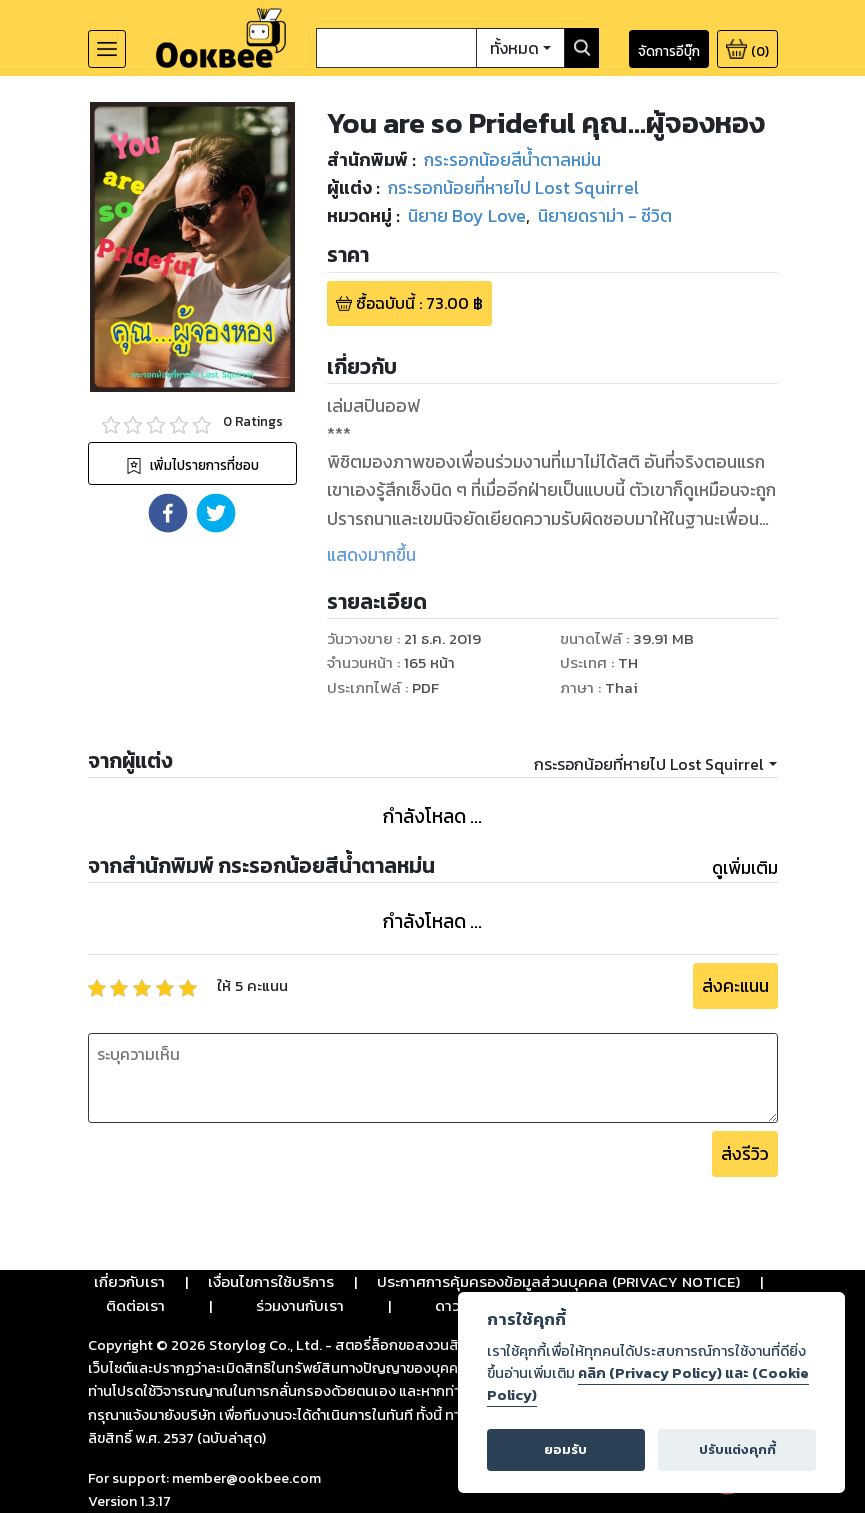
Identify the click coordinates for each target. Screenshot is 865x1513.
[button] (168, 513)
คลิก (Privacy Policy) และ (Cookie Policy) (648, 1384)
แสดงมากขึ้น (371, 555)
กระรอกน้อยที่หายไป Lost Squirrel (649, 764)
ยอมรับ (565, 1449)
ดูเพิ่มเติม (745, 868)
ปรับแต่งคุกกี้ (737, 1449)
